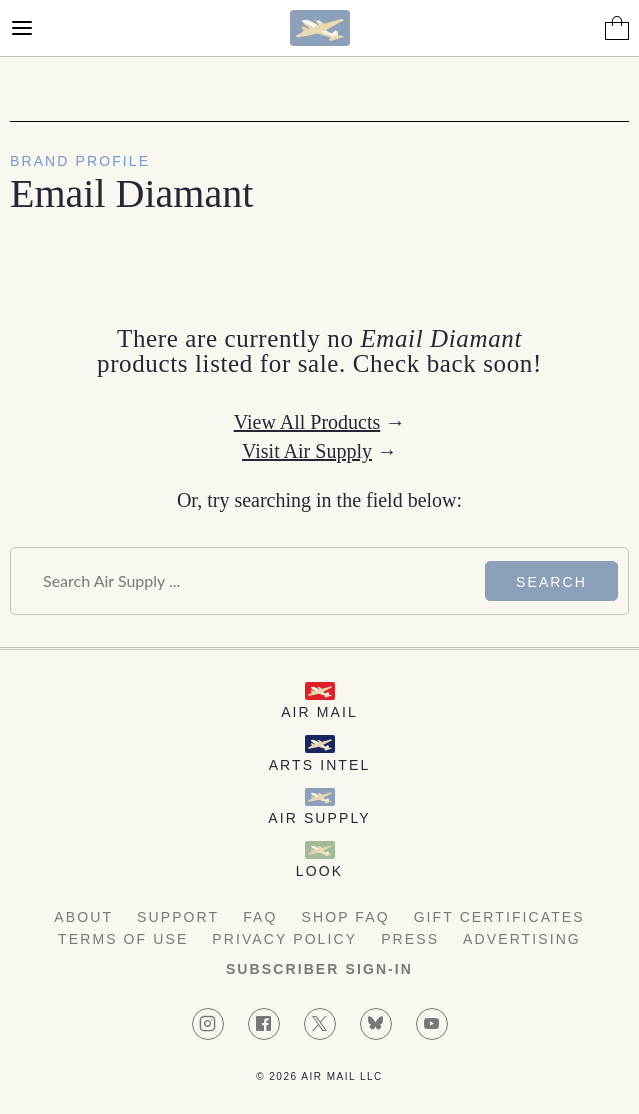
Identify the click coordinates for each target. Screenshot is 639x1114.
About (83, 917)
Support (178, 917)
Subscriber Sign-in (319, 969)
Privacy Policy (284, 939)
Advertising (522, 939)
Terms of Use (123, 939)
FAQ (260, 917)
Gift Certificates (499, 917)
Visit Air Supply (307, 451)
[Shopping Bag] (617, 28)
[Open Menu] (22, 28)
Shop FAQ (346, 917)
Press (410, 939)
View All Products (307, 422)
